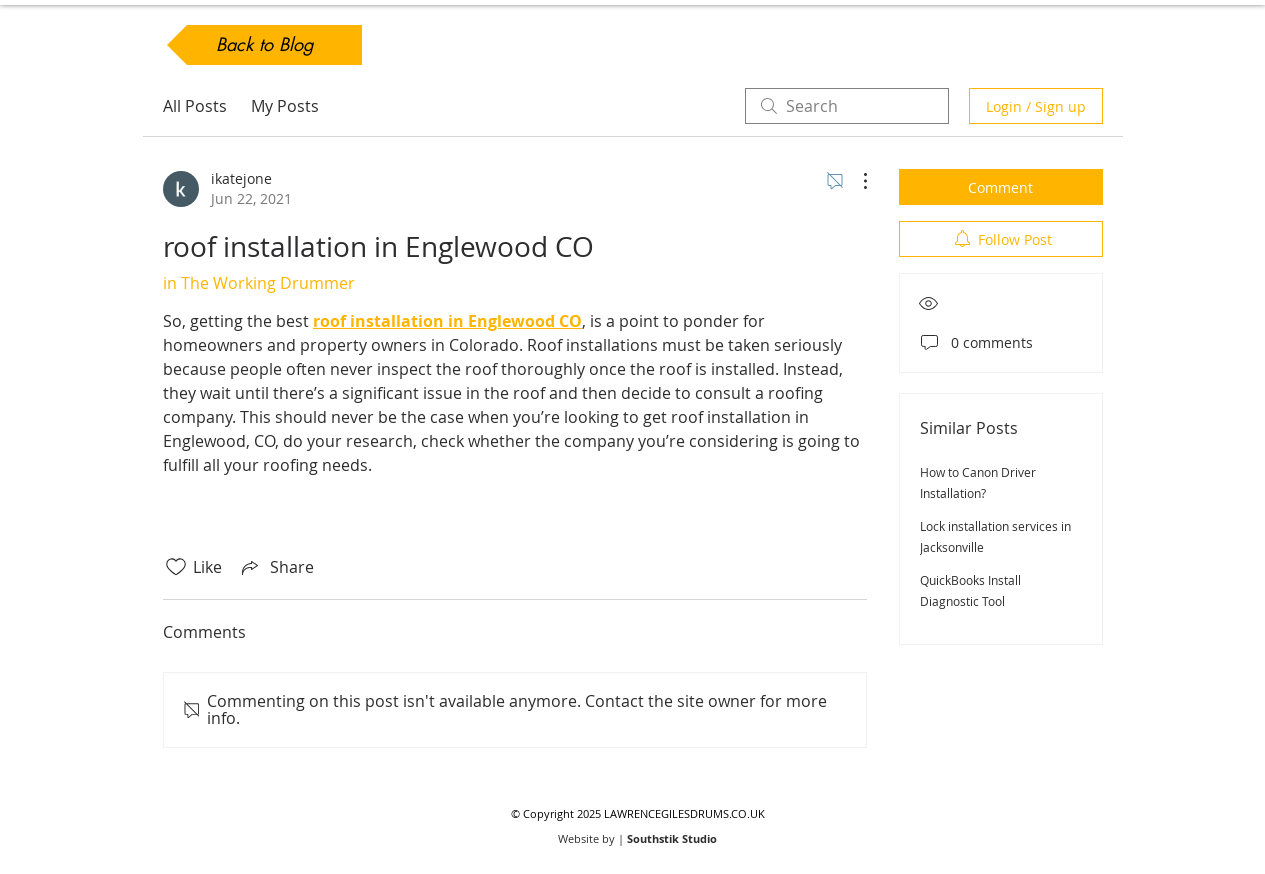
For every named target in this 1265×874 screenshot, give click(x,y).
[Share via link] (276, 567)
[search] (847, 106)
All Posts (195, 106)
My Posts (285, 106)
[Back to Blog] (264, 45)
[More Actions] (855, 181)
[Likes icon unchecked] (176, 567)
